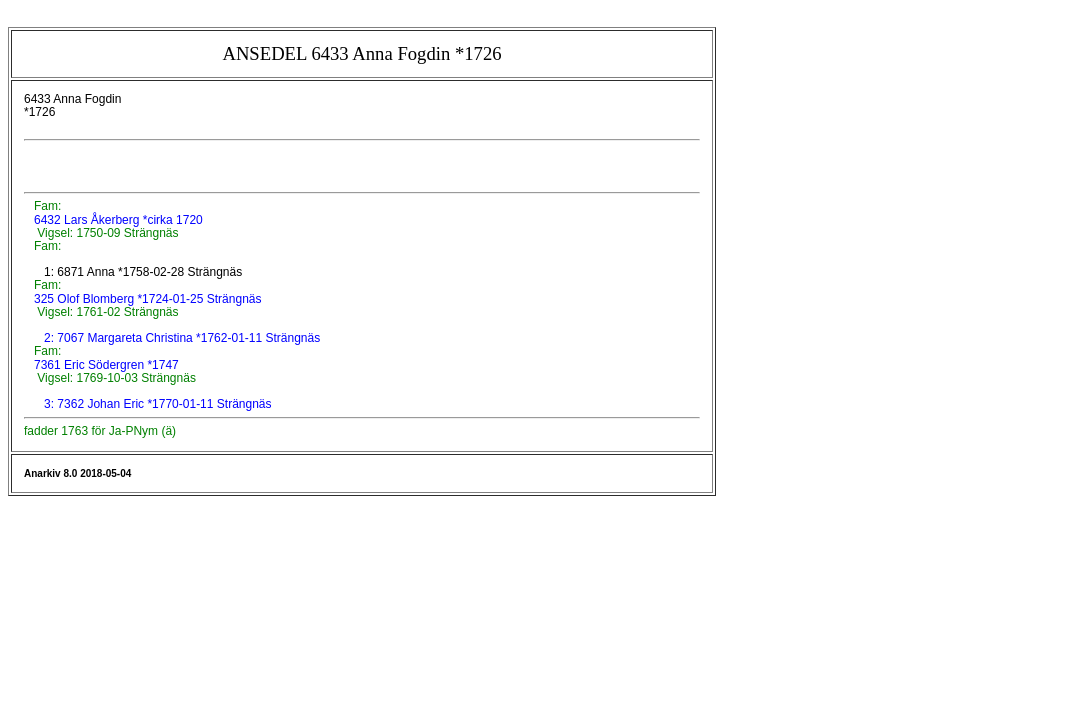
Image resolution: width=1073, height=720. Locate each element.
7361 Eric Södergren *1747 (105, 365)
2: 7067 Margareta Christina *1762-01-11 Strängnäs (182, 338)
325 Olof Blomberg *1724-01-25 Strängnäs (146, 299)
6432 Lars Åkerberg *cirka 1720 (117, 220)
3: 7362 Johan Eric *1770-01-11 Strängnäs (158, 404)
